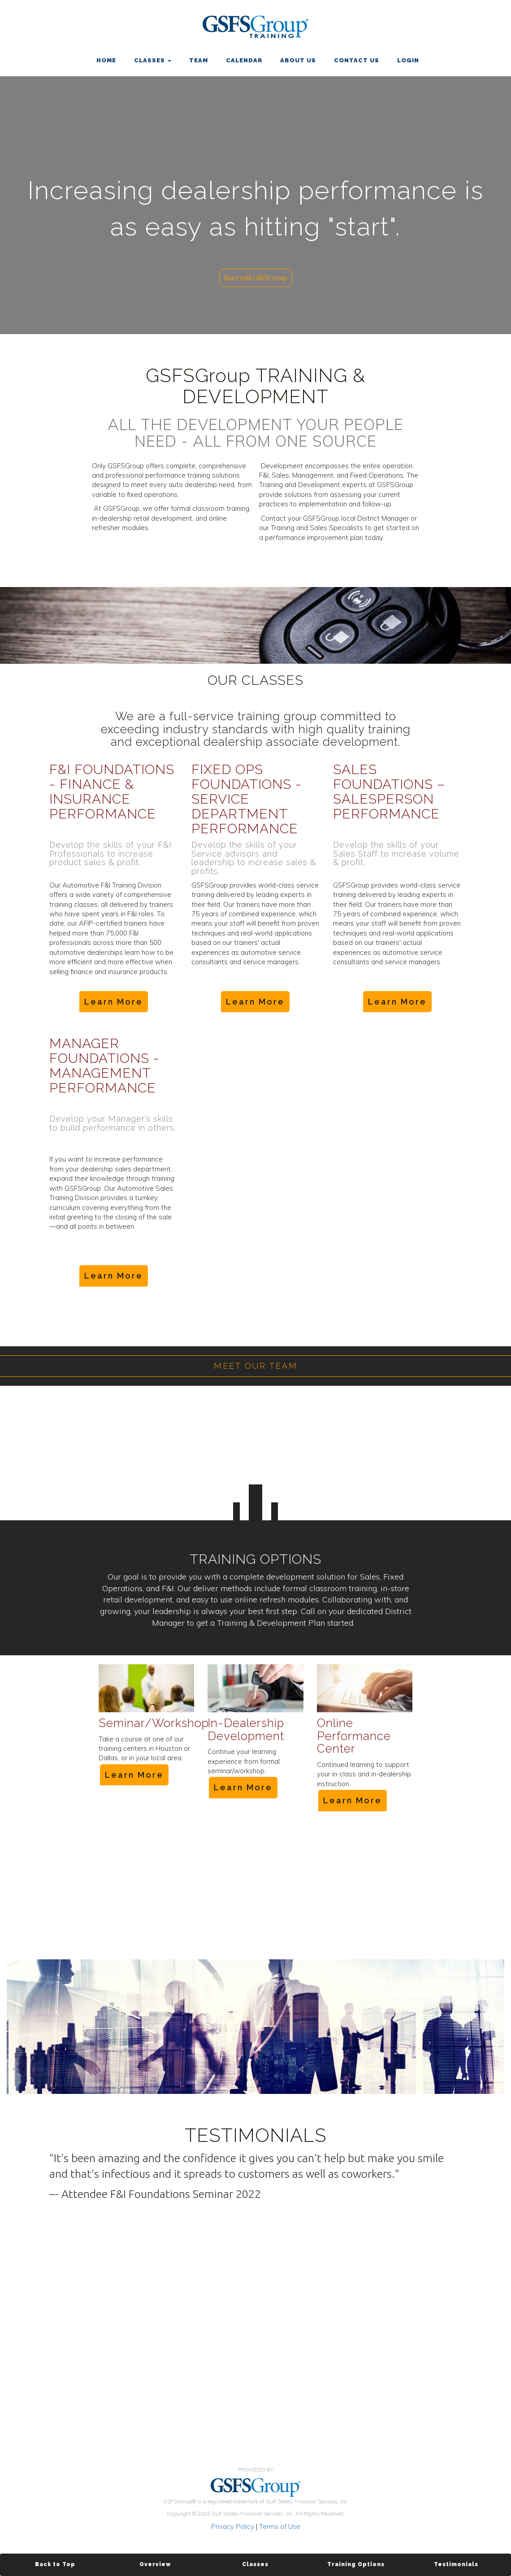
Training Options (356, 2564)
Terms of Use (279, 2526)
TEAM (198, 60)
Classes (255, 2564)
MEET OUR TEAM (256, 1366)
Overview (155, 2564)
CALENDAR (244, 60)
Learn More (113, 1001)
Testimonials (456, 2564)
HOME (106, 60)
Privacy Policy (232, 2526)
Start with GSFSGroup (255, 278)
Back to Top (55, 2564)
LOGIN (408, 60)
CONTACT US (356, 60)
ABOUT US (298, 60)
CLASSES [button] (152, 60)
